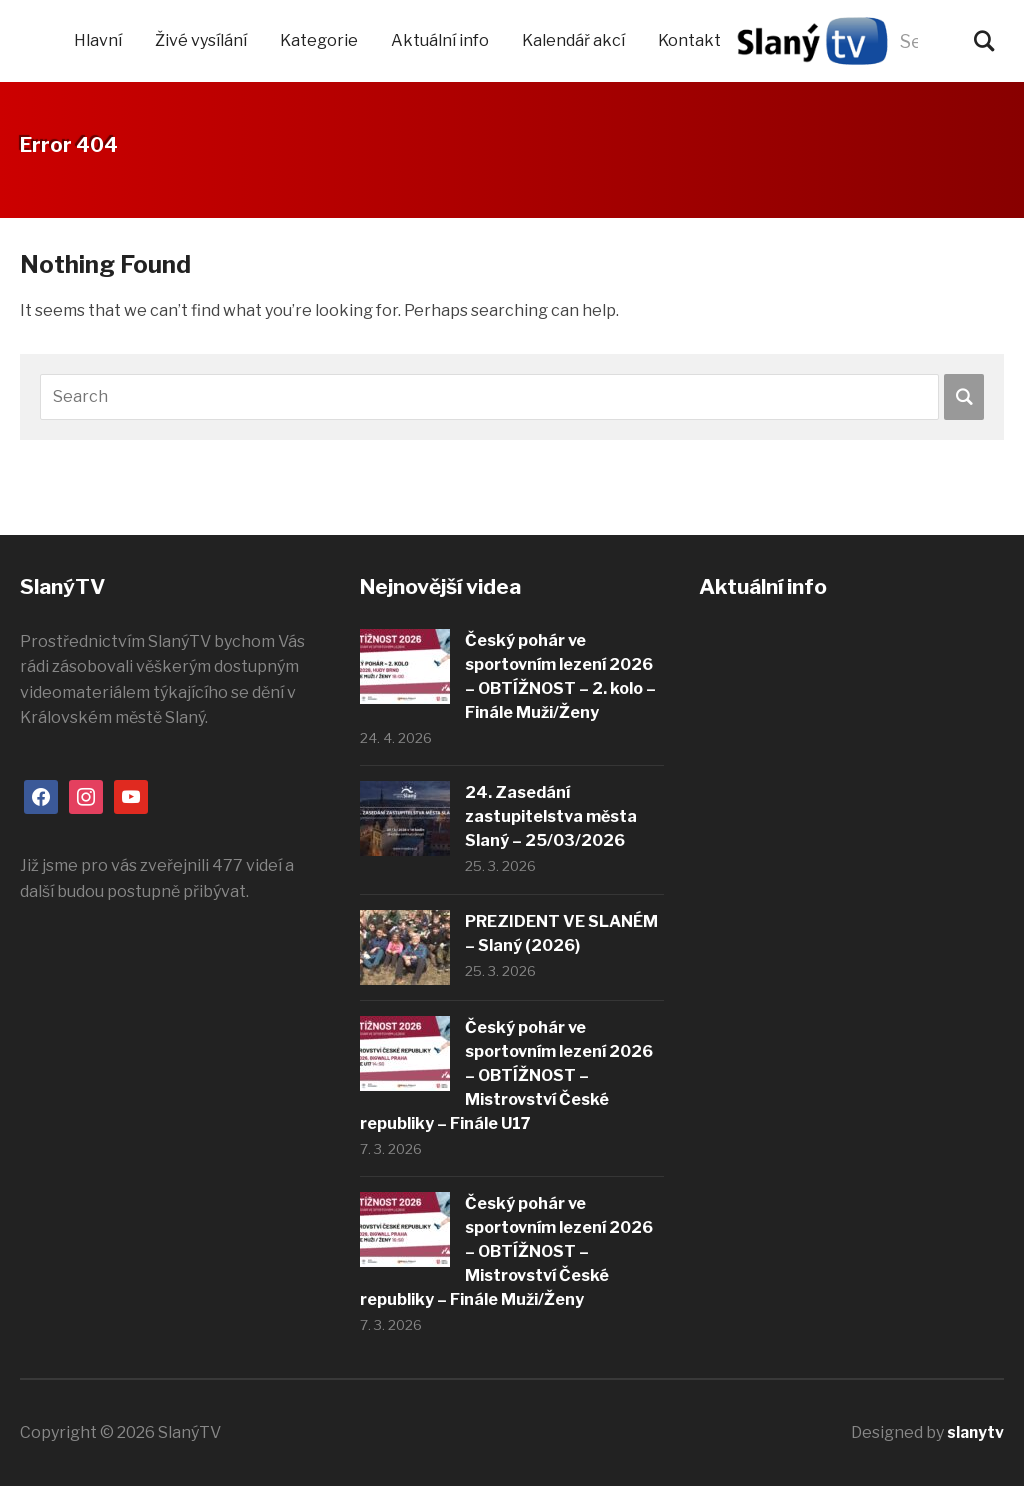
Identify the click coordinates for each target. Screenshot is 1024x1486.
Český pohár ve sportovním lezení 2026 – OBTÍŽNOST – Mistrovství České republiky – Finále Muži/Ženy (506, 1251)
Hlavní (98, 40)
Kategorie (319, 40)
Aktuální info (440, 40)
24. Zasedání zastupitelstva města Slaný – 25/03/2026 (551, 816)
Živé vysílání (201, 40)
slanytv (974, 1432)
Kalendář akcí (573, 40)
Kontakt (689, 40)
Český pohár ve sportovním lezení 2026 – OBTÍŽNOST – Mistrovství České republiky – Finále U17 (506, 1075)
